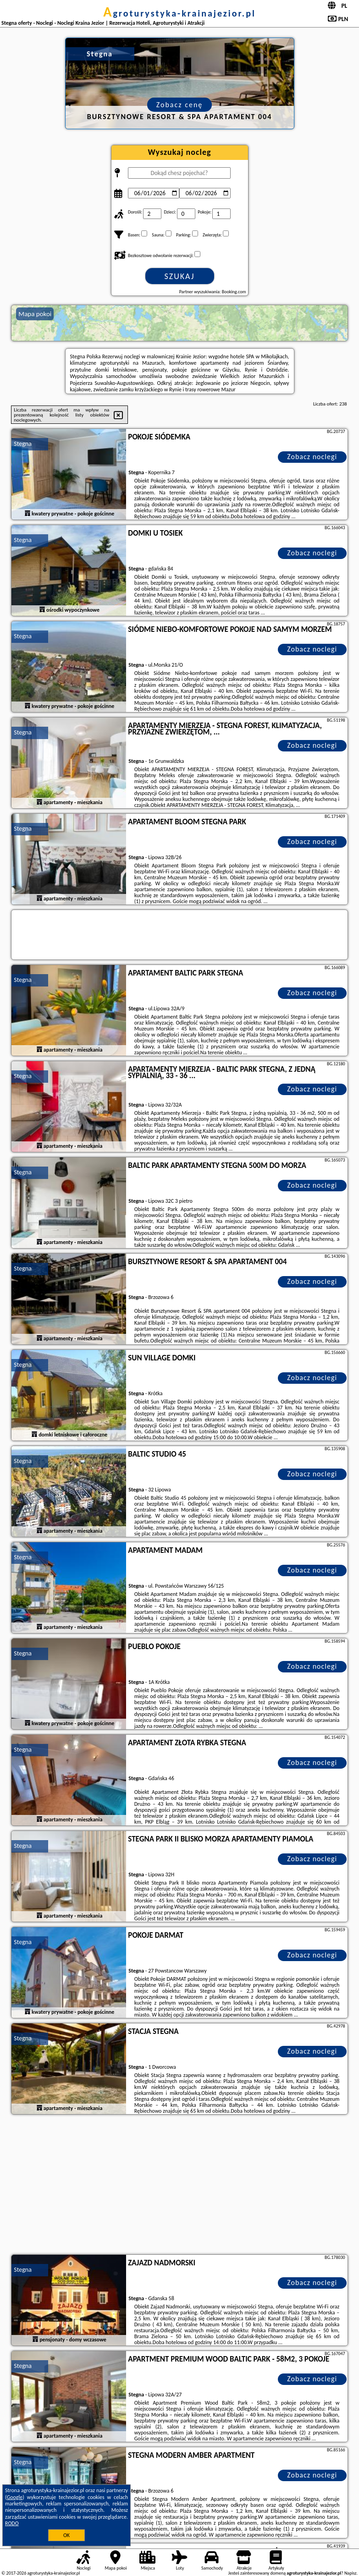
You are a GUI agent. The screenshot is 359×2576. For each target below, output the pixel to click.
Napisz (350, 2573)
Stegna (23, 444)
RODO (12, 2523)
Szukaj (180, 276)
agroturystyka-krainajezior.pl (179, 13)
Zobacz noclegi (312, 456)
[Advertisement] (179, 2185)
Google (15, 2497)
